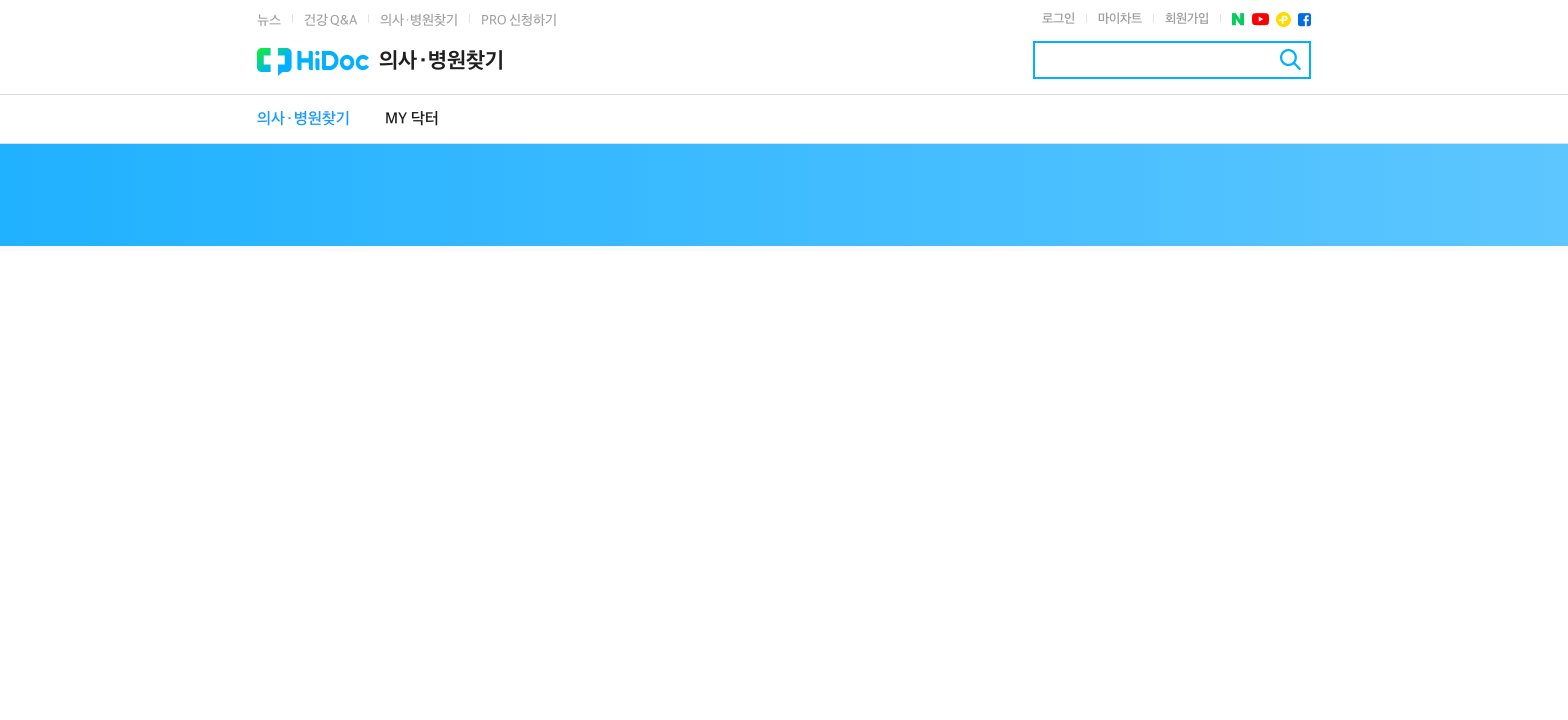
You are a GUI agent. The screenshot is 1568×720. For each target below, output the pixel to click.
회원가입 (1187, 19)
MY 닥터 (412, 119)
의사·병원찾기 (419, 20)
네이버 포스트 (1238, 19)
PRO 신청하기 (519, 20)
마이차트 (1120, 19)
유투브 (1260, 19)
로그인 (1058, 19)
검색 (1290, 59)
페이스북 (1304, 19)
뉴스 (269, 20)
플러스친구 (1283, 19)
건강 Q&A (330, 20)
